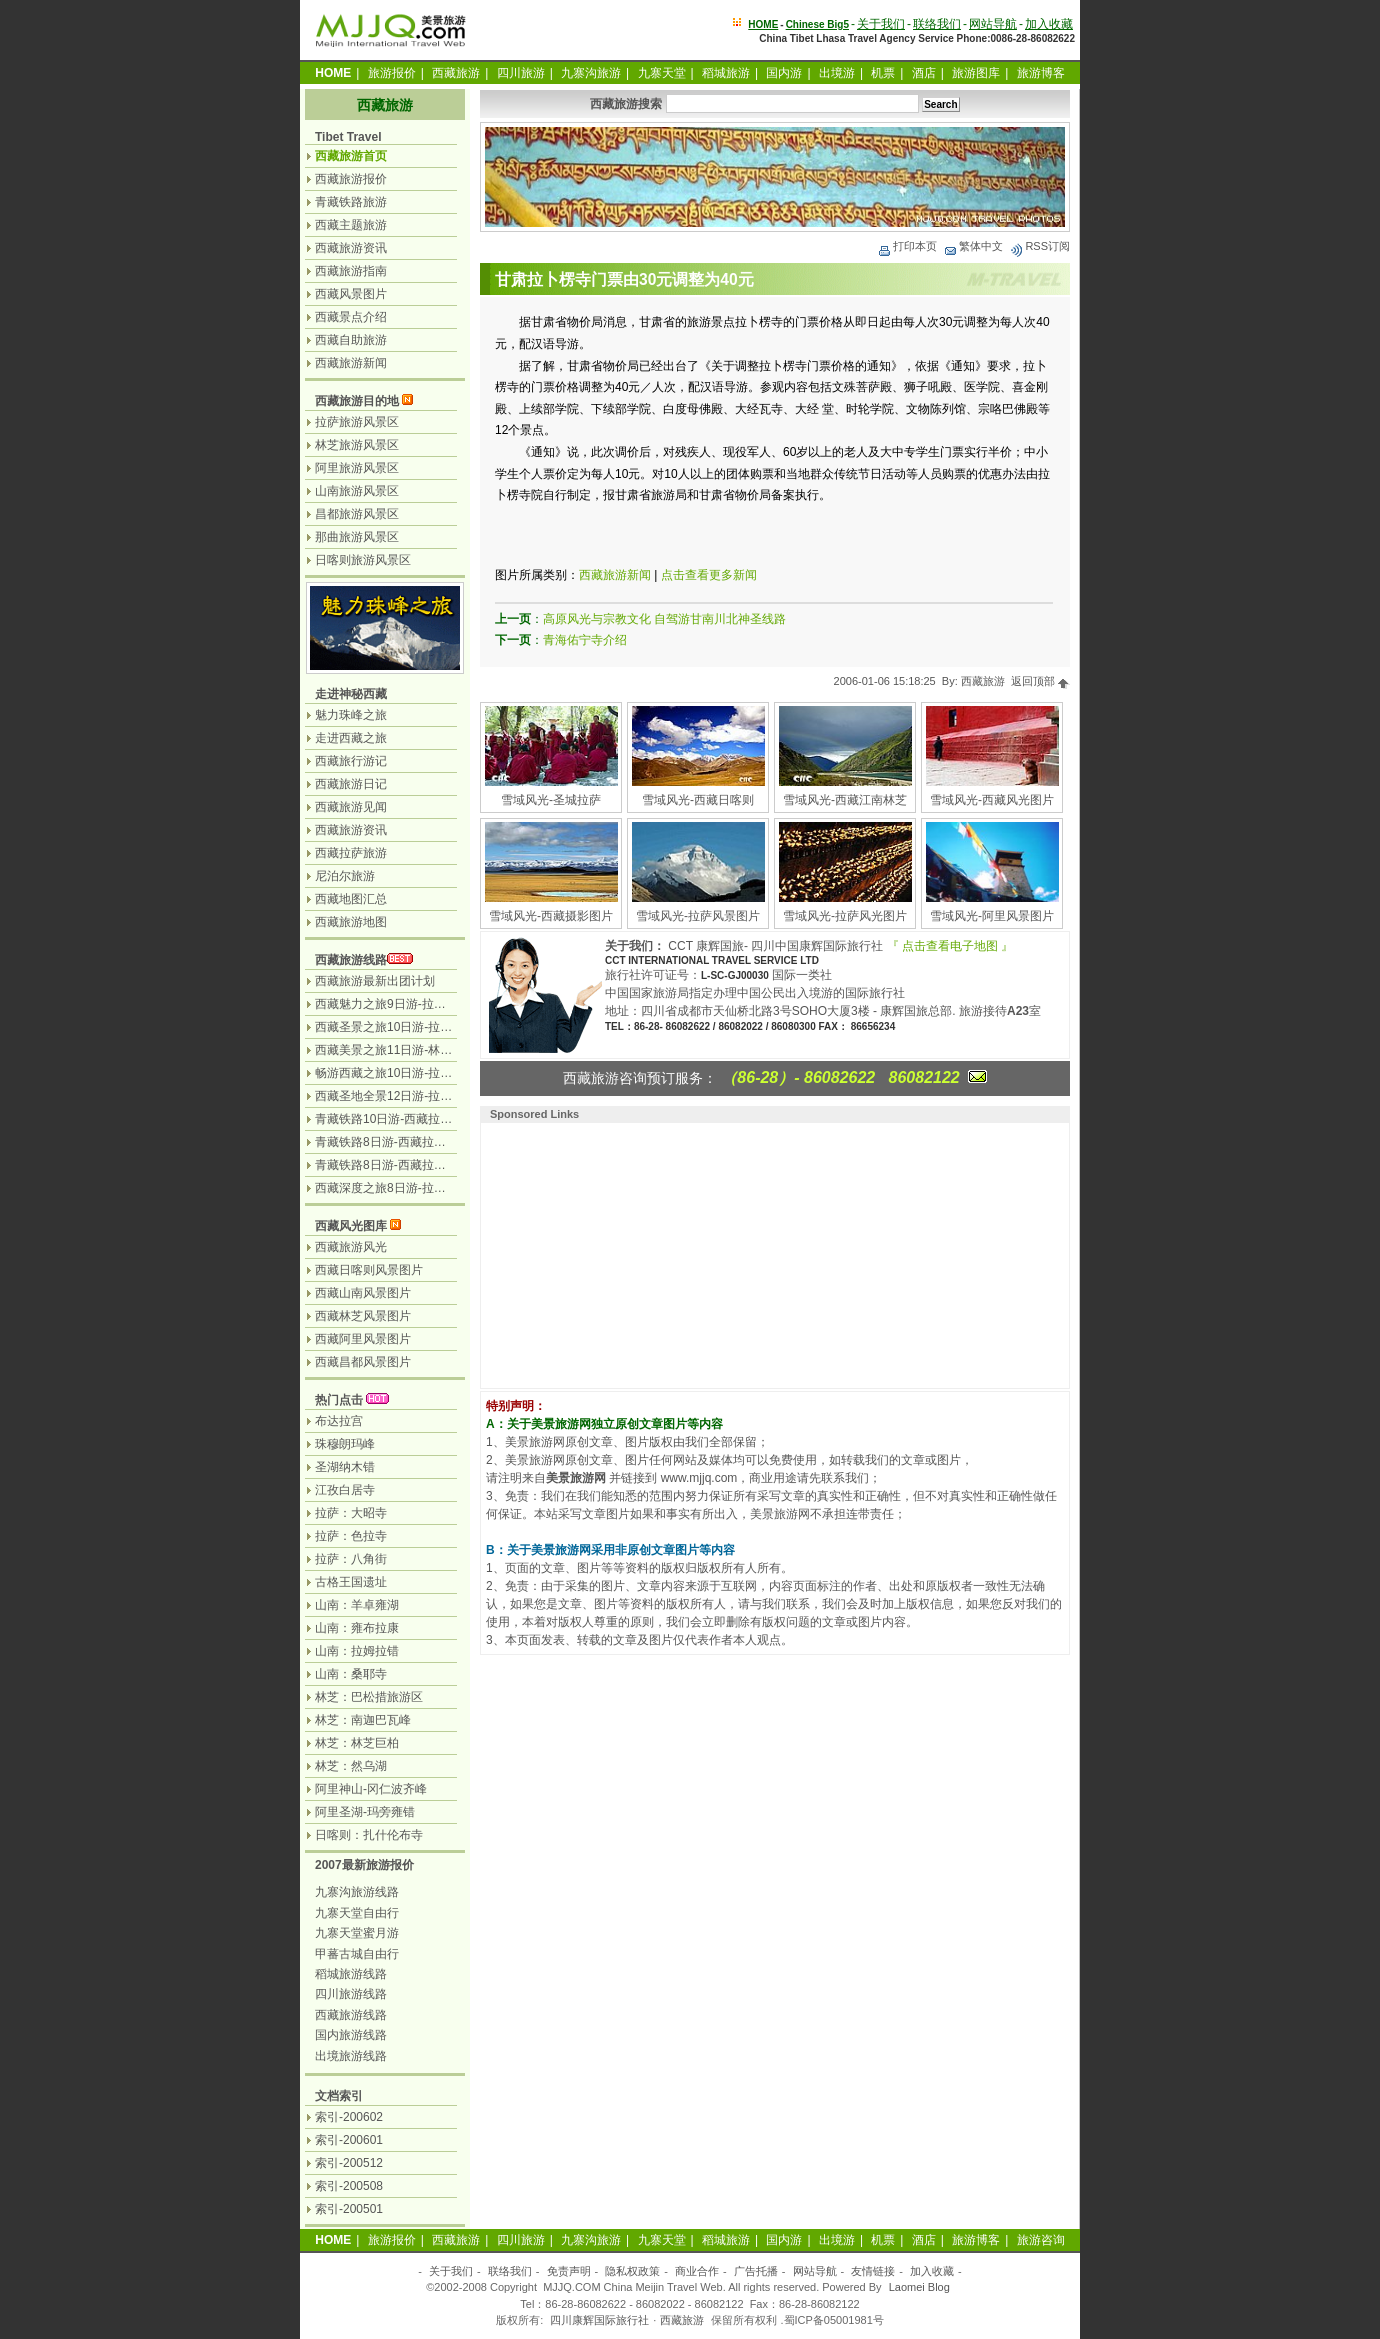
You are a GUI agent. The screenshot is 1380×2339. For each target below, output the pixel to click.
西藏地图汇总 (351, 899)
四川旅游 (521, 73)
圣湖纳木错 (345, 1467)
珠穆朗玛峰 (345, 1444)
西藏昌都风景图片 (363, 1362)
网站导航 (993, 24)
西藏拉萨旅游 (351, 853)
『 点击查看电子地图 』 (950, 946)
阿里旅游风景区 (357, 468)
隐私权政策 (632, 2271)
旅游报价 (392, 73)
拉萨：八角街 (351, 1559)
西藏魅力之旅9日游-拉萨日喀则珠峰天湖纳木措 (440, 1004)
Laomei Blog (919, 2287)
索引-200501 (349, 2209)
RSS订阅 (1039, 246)
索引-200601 (349, 2140)
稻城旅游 (726, 73)
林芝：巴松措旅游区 (369, 1697)
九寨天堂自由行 (357, 1913)
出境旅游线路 (351, 2056)
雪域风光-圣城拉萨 (551, 800)
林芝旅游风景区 (357, 445)
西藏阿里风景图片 (363, 1339)
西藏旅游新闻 (615, 575)
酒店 (924, 73)
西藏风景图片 (351, 294)
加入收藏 (1049, 24)
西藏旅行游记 (351, 761)
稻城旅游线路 (351, 1974)
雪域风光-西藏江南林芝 (845, 800)
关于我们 (881, 24)
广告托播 (756, 2271)
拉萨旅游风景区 (357, 422)
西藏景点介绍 (351, 317)
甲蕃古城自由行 (357, 1954)
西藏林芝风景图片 (363, 1316)
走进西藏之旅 (351, 738)
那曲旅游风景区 (357, 537)
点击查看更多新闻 (709, 575)
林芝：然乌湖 (351, 1766)
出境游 (837, 73)
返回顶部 (1040, 681)
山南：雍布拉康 (357, 1628)
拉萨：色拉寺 (351, 1536)
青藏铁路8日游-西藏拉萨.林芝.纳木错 (413, 1142)
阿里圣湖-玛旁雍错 (365, 1812)
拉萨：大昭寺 (351, 1513)
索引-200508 (349, 2186)
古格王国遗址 (351, 1582)
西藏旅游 (456, 73)
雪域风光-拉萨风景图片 (698, 916)
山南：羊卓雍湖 (357, 1605)
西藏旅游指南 (351, 271)
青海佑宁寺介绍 (585, 640)
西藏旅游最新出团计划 (375, 981)
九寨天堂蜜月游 (357, 1933)
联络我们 (937, 24)
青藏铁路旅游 (351, 202)
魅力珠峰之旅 (351, 715)
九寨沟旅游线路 (357, 1892)
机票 (883, 73)
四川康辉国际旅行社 (599, 2320)
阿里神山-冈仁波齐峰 (371, 1789)
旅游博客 (1041, 73)
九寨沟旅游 (591, 73)
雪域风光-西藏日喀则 (698, 800)
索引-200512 (349, 2163)
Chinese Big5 (817, 24)
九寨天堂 (662, 73)
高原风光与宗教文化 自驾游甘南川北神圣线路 (664, 619)
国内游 (784, 73)
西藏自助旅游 (351, 340)
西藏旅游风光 (351, 1247)
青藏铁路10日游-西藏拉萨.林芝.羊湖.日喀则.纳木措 (450, 1119)
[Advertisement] (616, 1253)
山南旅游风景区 (357, 491)
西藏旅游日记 (351, 784)
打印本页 (907, 246)
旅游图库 (976, 73)
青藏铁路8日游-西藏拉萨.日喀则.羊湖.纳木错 (433, 1165)
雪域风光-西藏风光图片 (992, 800)
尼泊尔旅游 (345, 876)
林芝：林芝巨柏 (357, 1743)
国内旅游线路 (351, 2035)
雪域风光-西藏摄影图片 (551, 916)
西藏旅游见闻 (351, 807)
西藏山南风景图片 (363, 1293)
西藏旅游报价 (351, 179)
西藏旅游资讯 (351, 248)
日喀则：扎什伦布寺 (369, 1835)
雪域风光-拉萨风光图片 (845, 916)
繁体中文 (973, 246)
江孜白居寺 (345, 1490)
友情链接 (873, 2271)
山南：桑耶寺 (351, 1674)
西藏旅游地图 (351, 922)
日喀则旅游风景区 (363, 560)
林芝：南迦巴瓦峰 (363, 1720)
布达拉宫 (339, 1421)
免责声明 (569, 2271)
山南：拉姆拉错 (357, 1651)
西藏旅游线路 (351, 960)
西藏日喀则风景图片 (369, 1270)
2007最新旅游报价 (364, 1865)
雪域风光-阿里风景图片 (992, 916)
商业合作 (697, 2271)
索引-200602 (349, 2117)
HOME (763, 24)
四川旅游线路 (351, 1994)
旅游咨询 (1041, 2240)
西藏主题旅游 (351, 225)
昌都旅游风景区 (357, 514)
